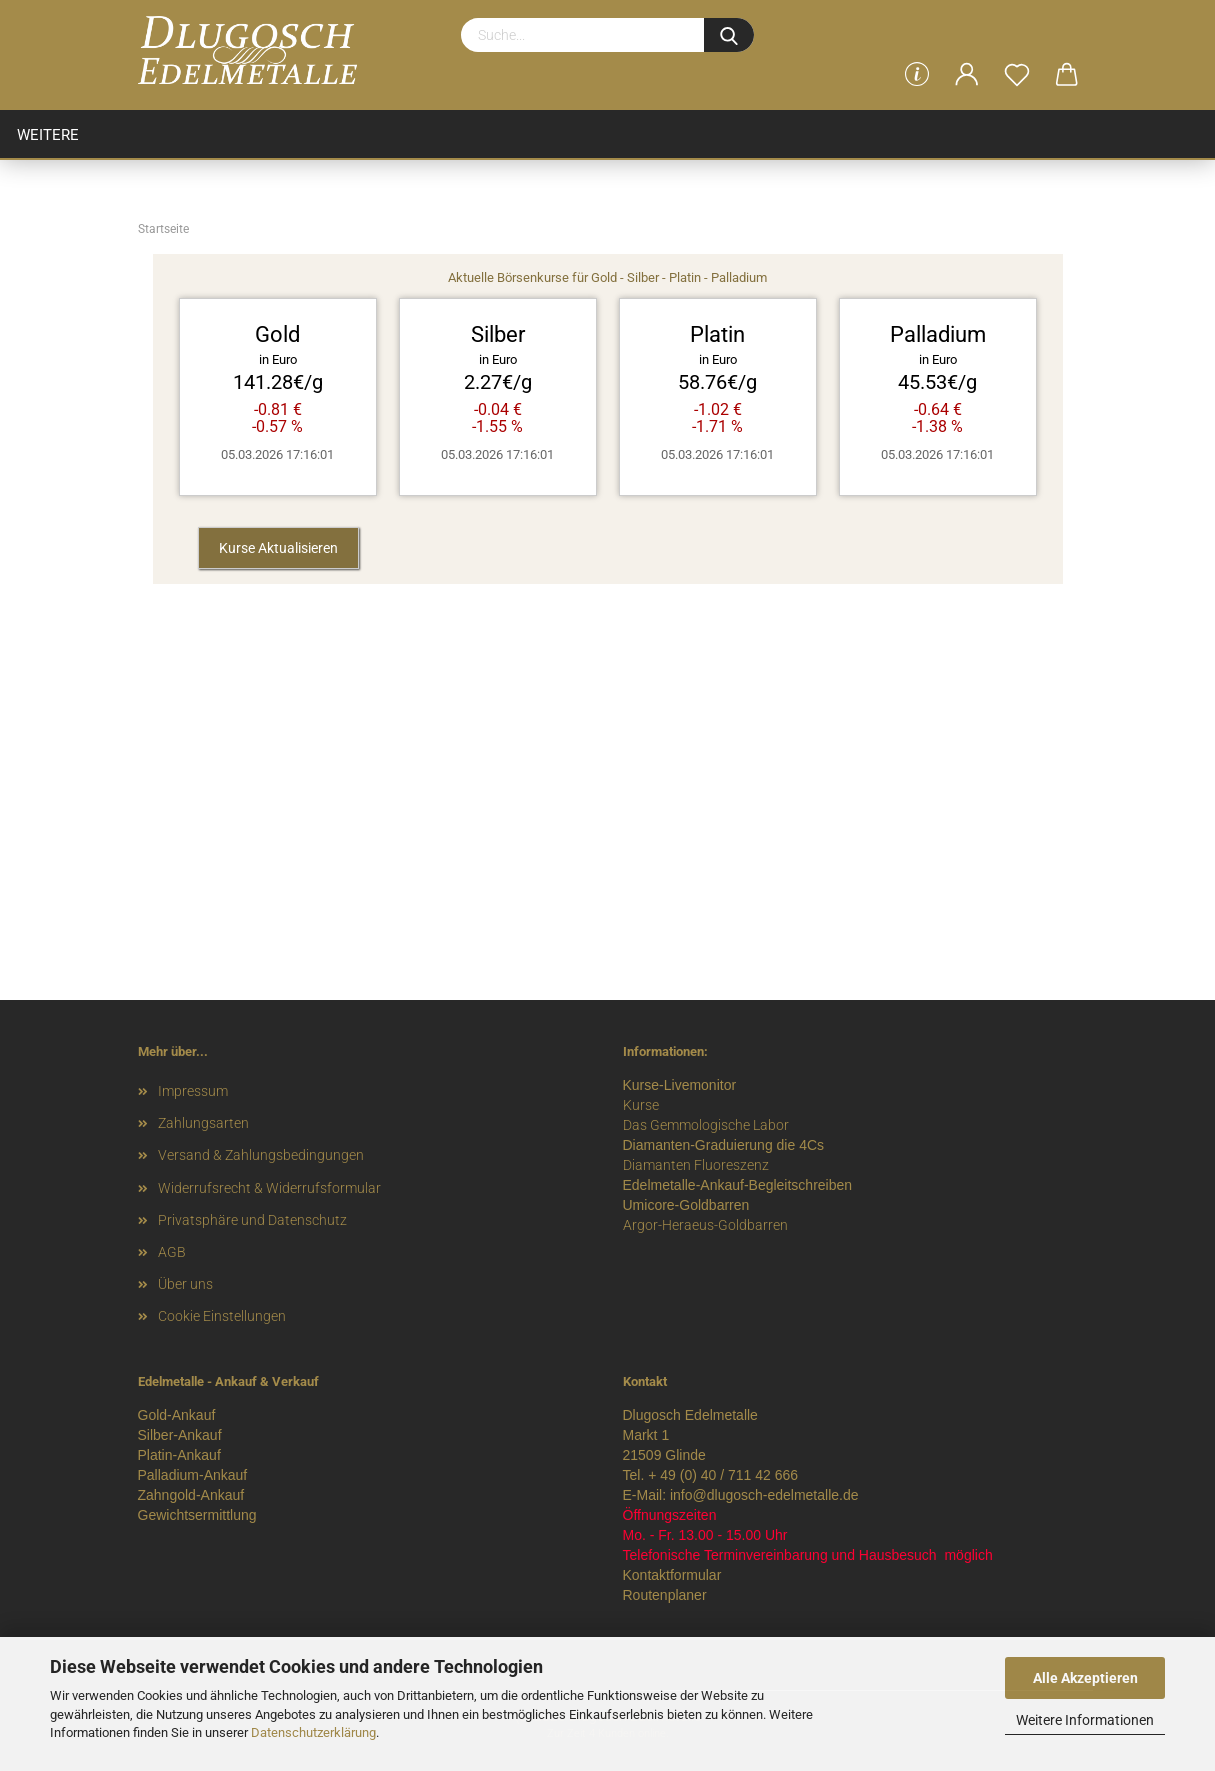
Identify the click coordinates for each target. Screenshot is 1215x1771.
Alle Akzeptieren (1085, 1678)
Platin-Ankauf (179, 1455)
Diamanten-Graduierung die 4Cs (724, 1145)
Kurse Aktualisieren (278, 548)
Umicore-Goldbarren (686, 1205)
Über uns (185, 1284)
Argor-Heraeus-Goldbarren (705, 1225)
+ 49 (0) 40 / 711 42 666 (723, 1475)
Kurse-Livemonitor (680, 1085)
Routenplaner (665, 1595)
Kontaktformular (672, 1575)
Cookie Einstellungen (222, 1316)
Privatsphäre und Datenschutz (252, 1220)
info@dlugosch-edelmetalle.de (764, 1495)
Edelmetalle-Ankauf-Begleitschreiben (738, 1185)
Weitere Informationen (1085, 1720)
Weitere (48, 135)
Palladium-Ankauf (193, 1475)
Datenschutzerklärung (313, 1732)
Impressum (193, 1091)
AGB (172, 1252)
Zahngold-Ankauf (191, 1495)
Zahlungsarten (203, 1123)
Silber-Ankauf (180, 1435)
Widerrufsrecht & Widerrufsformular (269, 1188)
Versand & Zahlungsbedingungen (261, 1155)
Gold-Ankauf (177, 1415)
